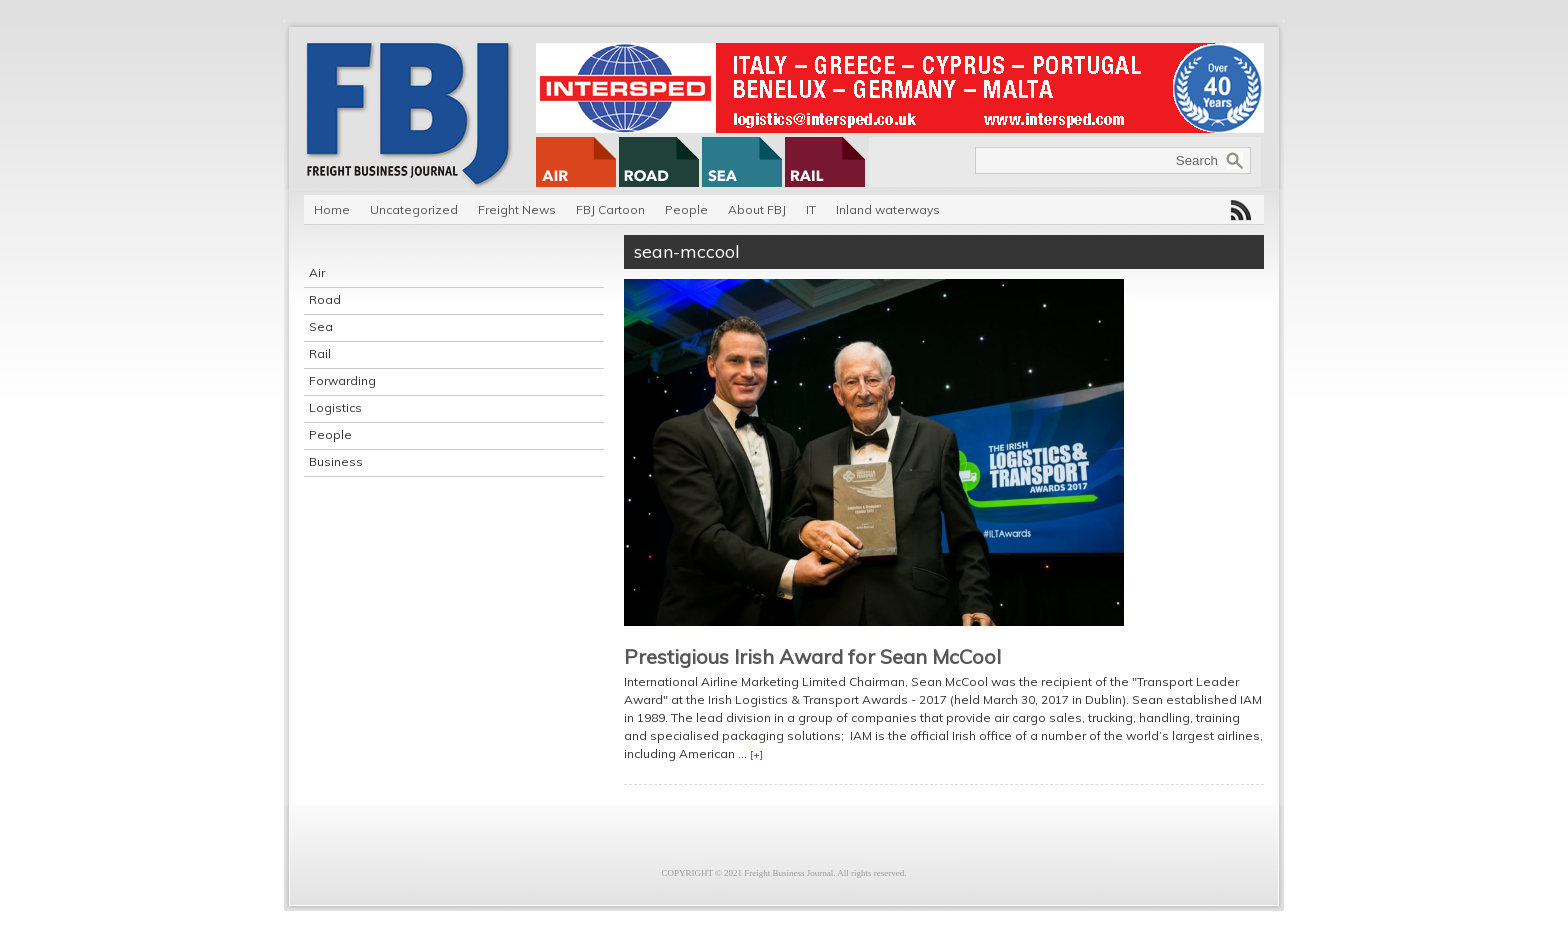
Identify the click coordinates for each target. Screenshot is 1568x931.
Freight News (517, 209)
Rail (320, 353)
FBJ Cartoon (610, 209)
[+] (756, 754)
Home (332, 209)
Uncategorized (414, 209)
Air (317, 272)
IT (811, 209)
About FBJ (757, 209)
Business (336, 461)
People (686, 209)
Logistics (335, 407)
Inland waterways (888, 209)
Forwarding (342, 380)
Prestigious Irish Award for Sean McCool (812, 656)
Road (325, 299)
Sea (321, 326)
